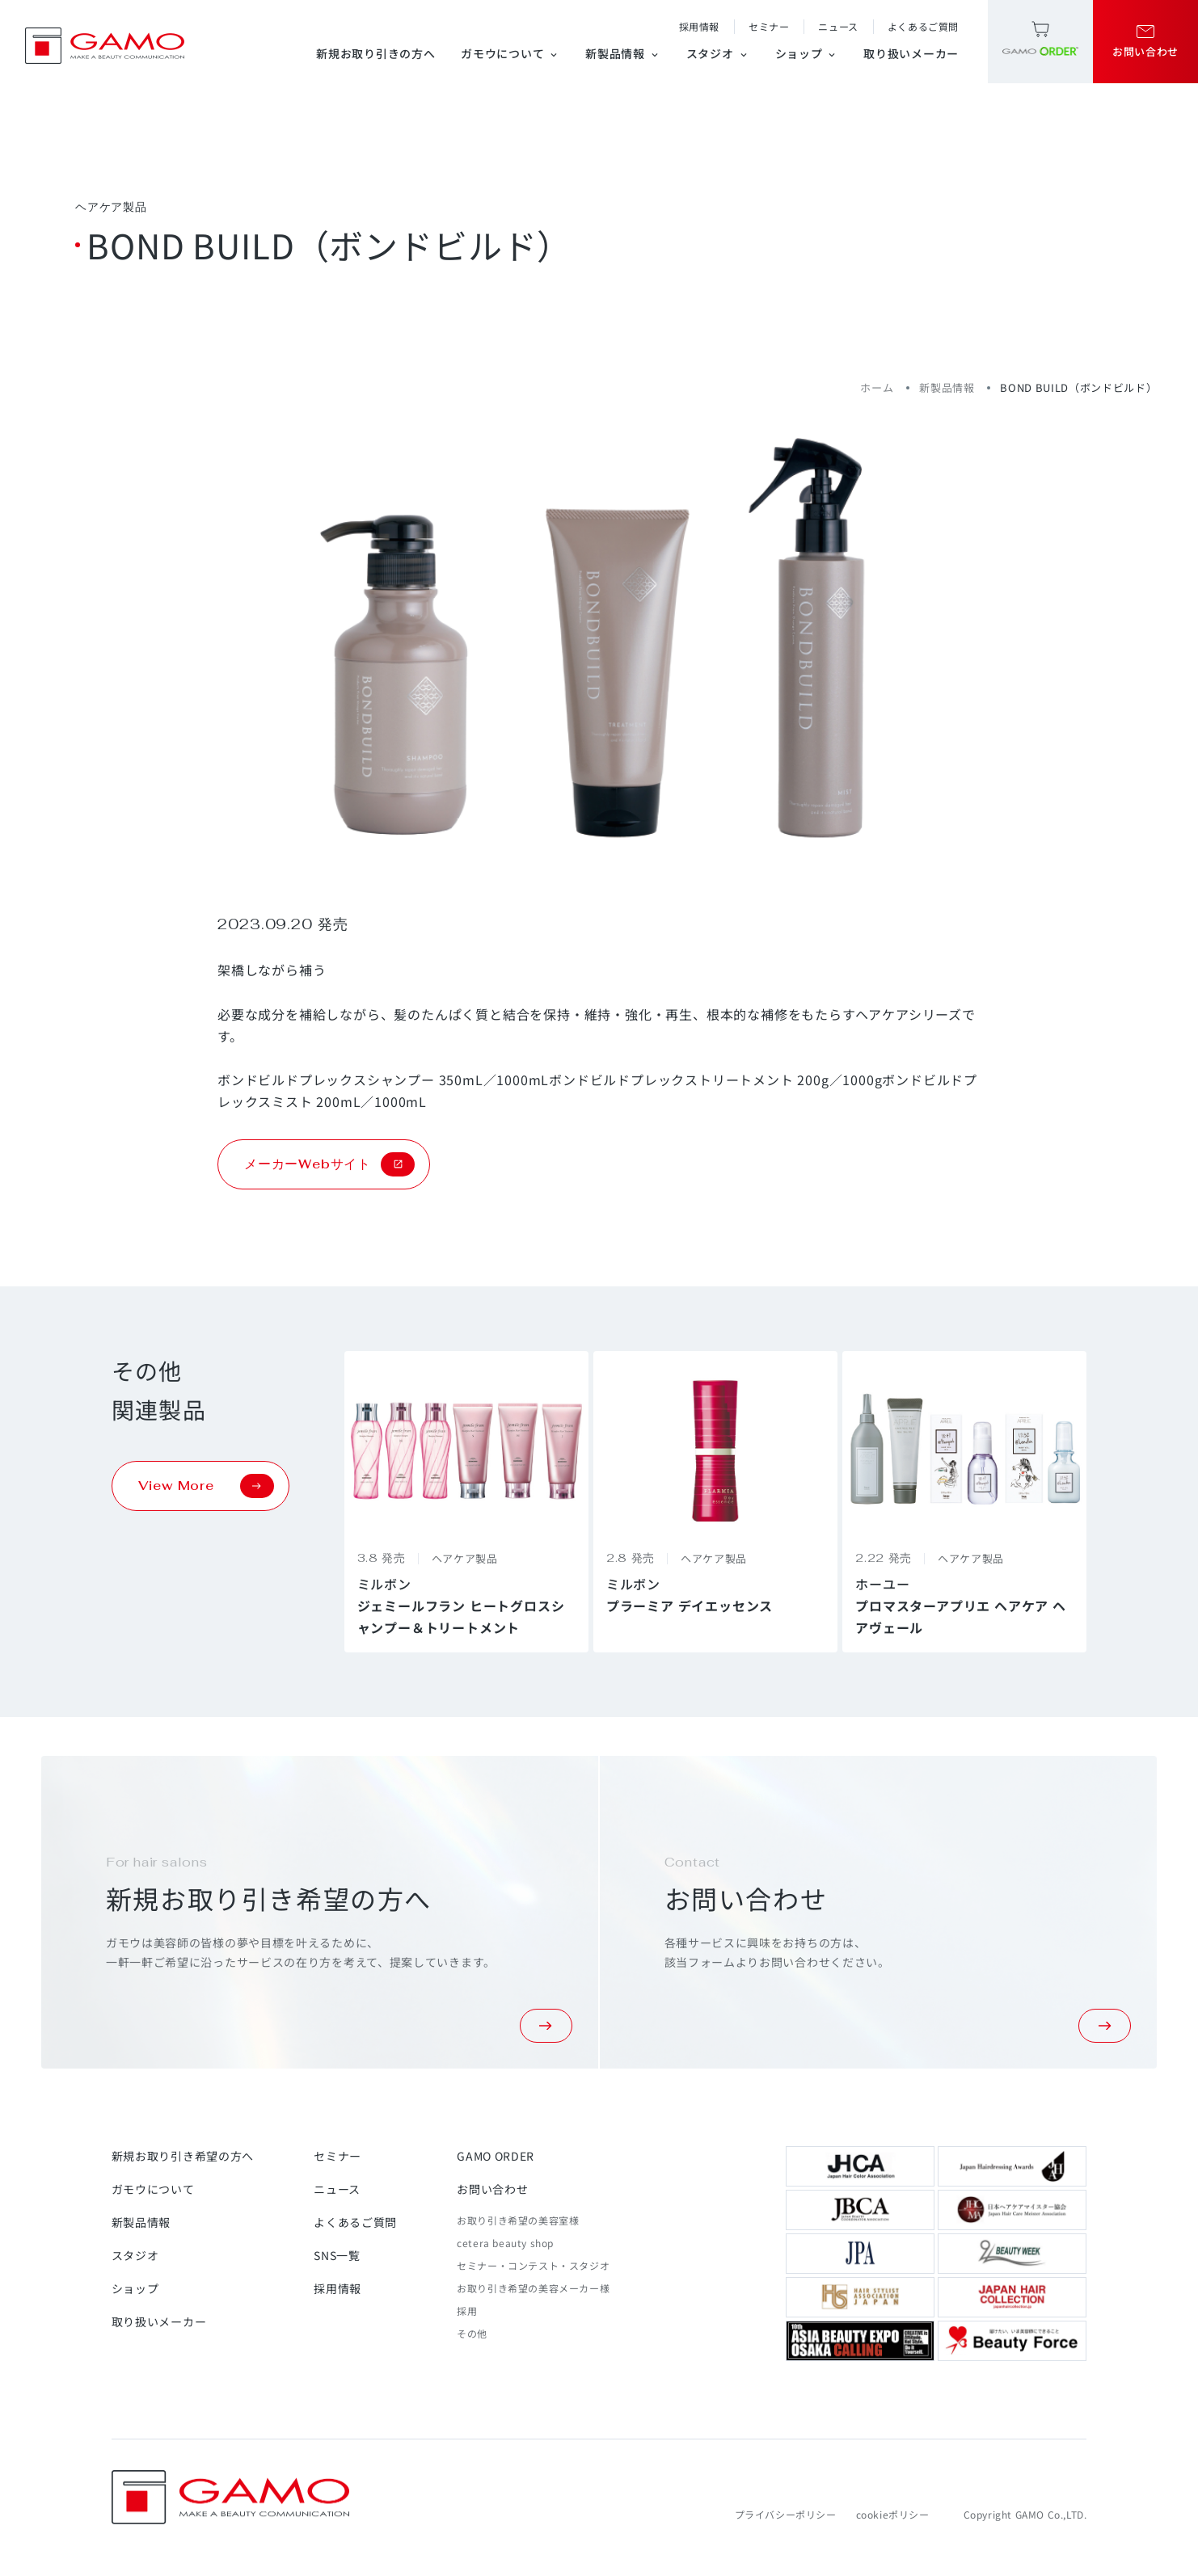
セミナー (769, 26)
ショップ (806, 53)
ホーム (876, 387)
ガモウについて (510, 53)
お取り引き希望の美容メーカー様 (533, 2288)
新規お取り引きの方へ (375, 53)
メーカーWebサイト (329, 1164)
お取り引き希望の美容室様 (518, 2220)
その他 (472, 2333)
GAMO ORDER (495, 2156)
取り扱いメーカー (911, 53)
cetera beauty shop (505, 2243)
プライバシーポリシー (786, 2514)
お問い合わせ (492, 2189)
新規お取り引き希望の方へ (183, 2156)
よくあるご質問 (923, 26)
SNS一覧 (337, 2255)
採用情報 (699, 26)
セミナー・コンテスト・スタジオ (533, 2265)
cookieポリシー (893, 2514)
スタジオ (717, 53)
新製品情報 (622, 53)
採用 (467, 2310)
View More (206, 1486)
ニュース (838, 26)
